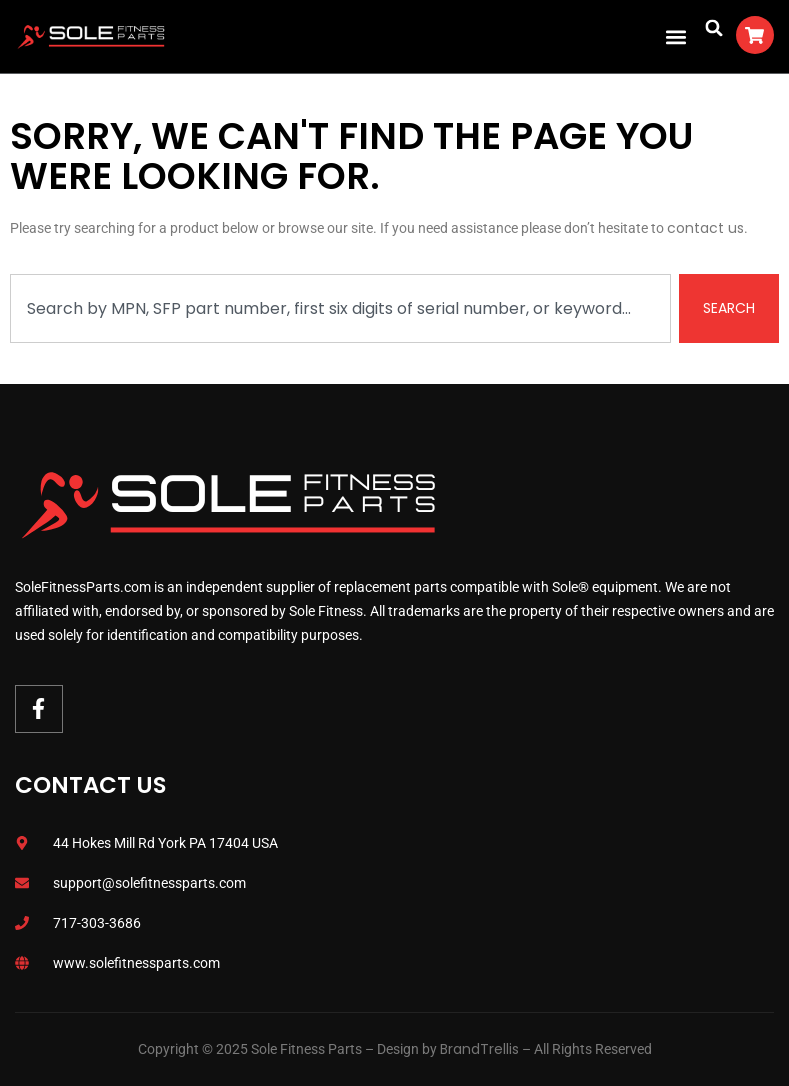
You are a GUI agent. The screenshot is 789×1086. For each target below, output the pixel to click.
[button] (676, 36)
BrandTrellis (479, 1049)
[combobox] (340, 308)
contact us (705, 228)
